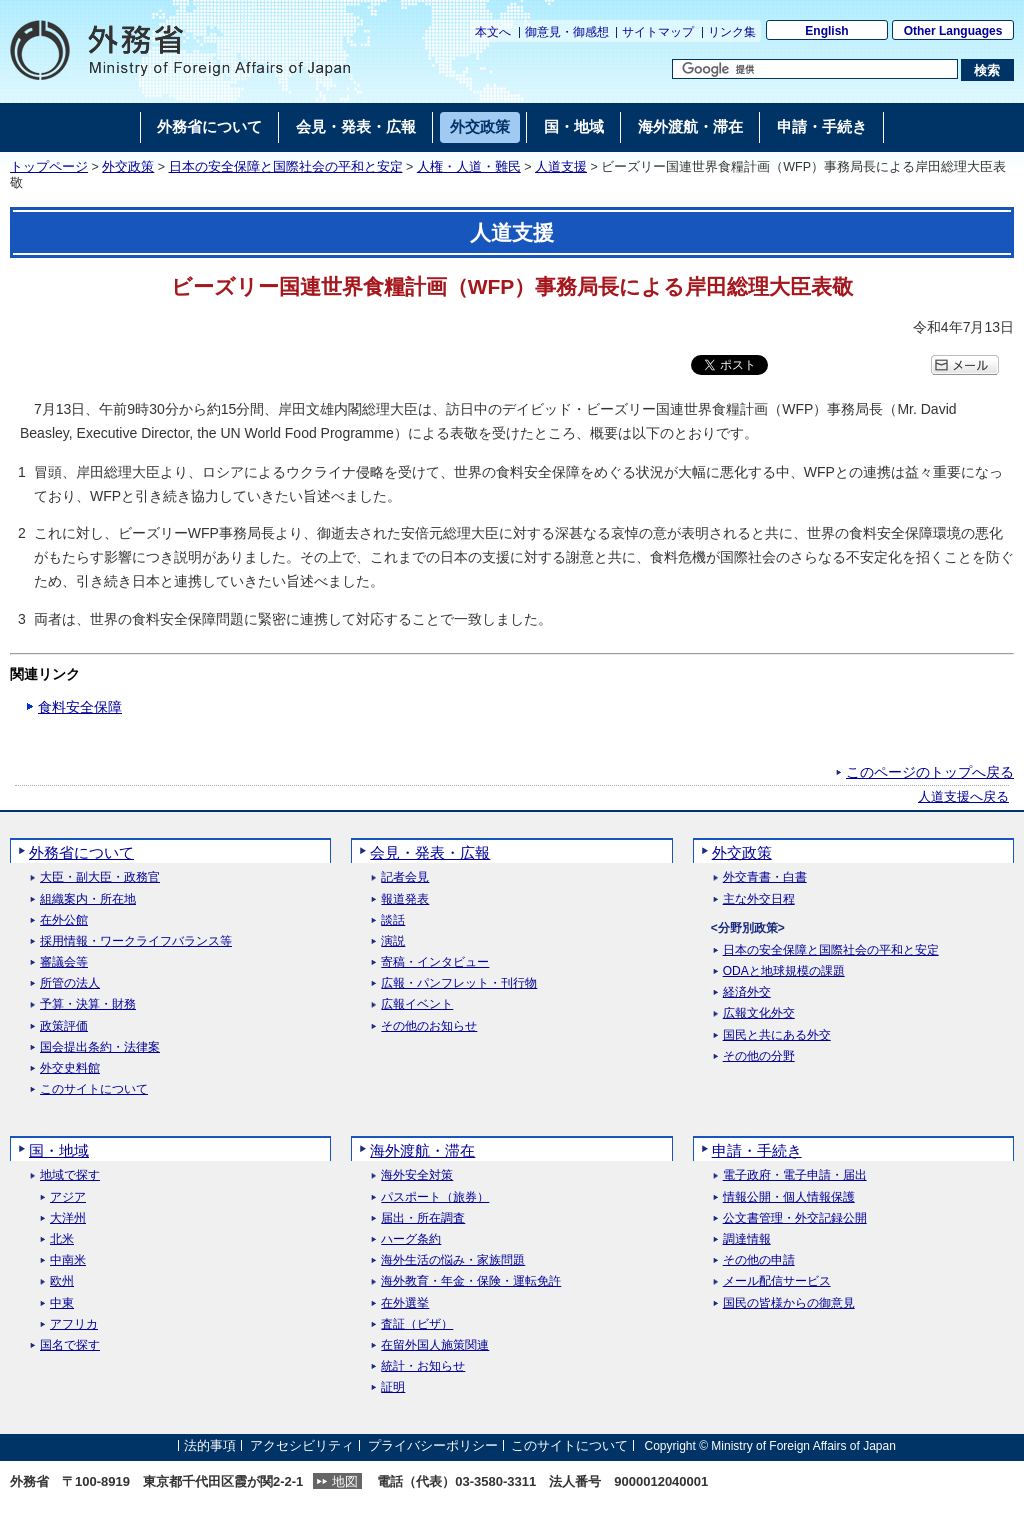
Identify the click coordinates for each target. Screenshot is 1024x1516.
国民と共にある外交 (777, 1035)
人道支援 (561, 167)
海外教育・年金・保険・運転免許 (471, 1281)
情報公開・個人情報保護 (789, 1197)
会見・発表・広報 (430, 852)
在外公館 (64, 920)
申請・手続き (757, 1150)
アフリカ (74, 1324)
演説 (393, 941)
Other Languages (953, 31)
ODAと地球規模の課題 (784, 971)
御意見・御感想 (567, 32)
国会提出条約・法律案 (100, 1047)
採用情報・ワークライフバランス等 (136, 941)
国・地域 (59, 1150)
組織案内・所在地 (88, 899)
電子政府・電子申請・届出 (795, 1175)
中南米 (68, 1260)
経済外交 (747, 992)
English (826, 31)
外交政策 (128, 167)
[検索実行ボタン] (987, 70)
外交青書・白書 (765, 877)
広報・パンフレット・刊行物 (459, 983)
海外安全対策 (417, 1175)
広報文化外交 (759, 1013)
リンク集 (732, 32)
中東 (62, 1303)
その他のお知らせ (429, 1026)
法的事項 (210, 1445)
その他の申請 (759, 1260)
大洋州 (68, 1218)
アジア (68, 1197)
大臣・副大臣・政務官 (100, 877)
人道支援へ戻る (963, 797)
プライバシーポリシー (433, 1445)
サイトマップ (658, 32)
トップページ (49, 167)
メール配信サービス (777, 1281)
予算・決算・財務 (88, 1004)
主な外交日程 (759, 899)
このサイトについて (94, 1089)
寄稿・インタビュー (435, 962)
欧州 (62, 1281)
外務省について (81, 852)
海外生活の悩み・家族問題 (453, 1260)
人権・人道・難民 (469, 167)
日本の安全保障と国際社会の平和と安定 (286, 167)
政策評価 (64, 1026)
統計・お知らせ (423, 1366)
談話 (393, 920)
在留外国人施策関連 (435, 1345)
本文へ (493, 32)
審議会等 (64, 962)
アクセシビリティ (302, 1445)
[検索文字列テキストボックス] (815, 69)
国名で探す (70, 1345)
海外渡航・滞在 (422, 1150)
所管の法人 (70, 983)
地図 (345, 1481)
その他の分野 (759, 1056)
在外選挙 (405, 1303)
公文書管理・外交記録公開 (795, 1218)
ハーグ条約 (411, 1239)
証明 (393, 1387)
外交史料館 (70, 1068)
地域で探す (70, 1175)
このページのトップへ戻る (930, 772)
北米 (62, 1239)
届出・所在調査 (423, 1218)
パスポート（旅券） (435, 1197)
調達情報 (747, 1239)
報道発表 (405, 899)
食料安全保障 (80, 707)
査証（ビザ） (417, 1324)
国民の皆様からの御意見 (789, 1303)
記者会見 (405, 877)
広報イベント (417, 1004)
